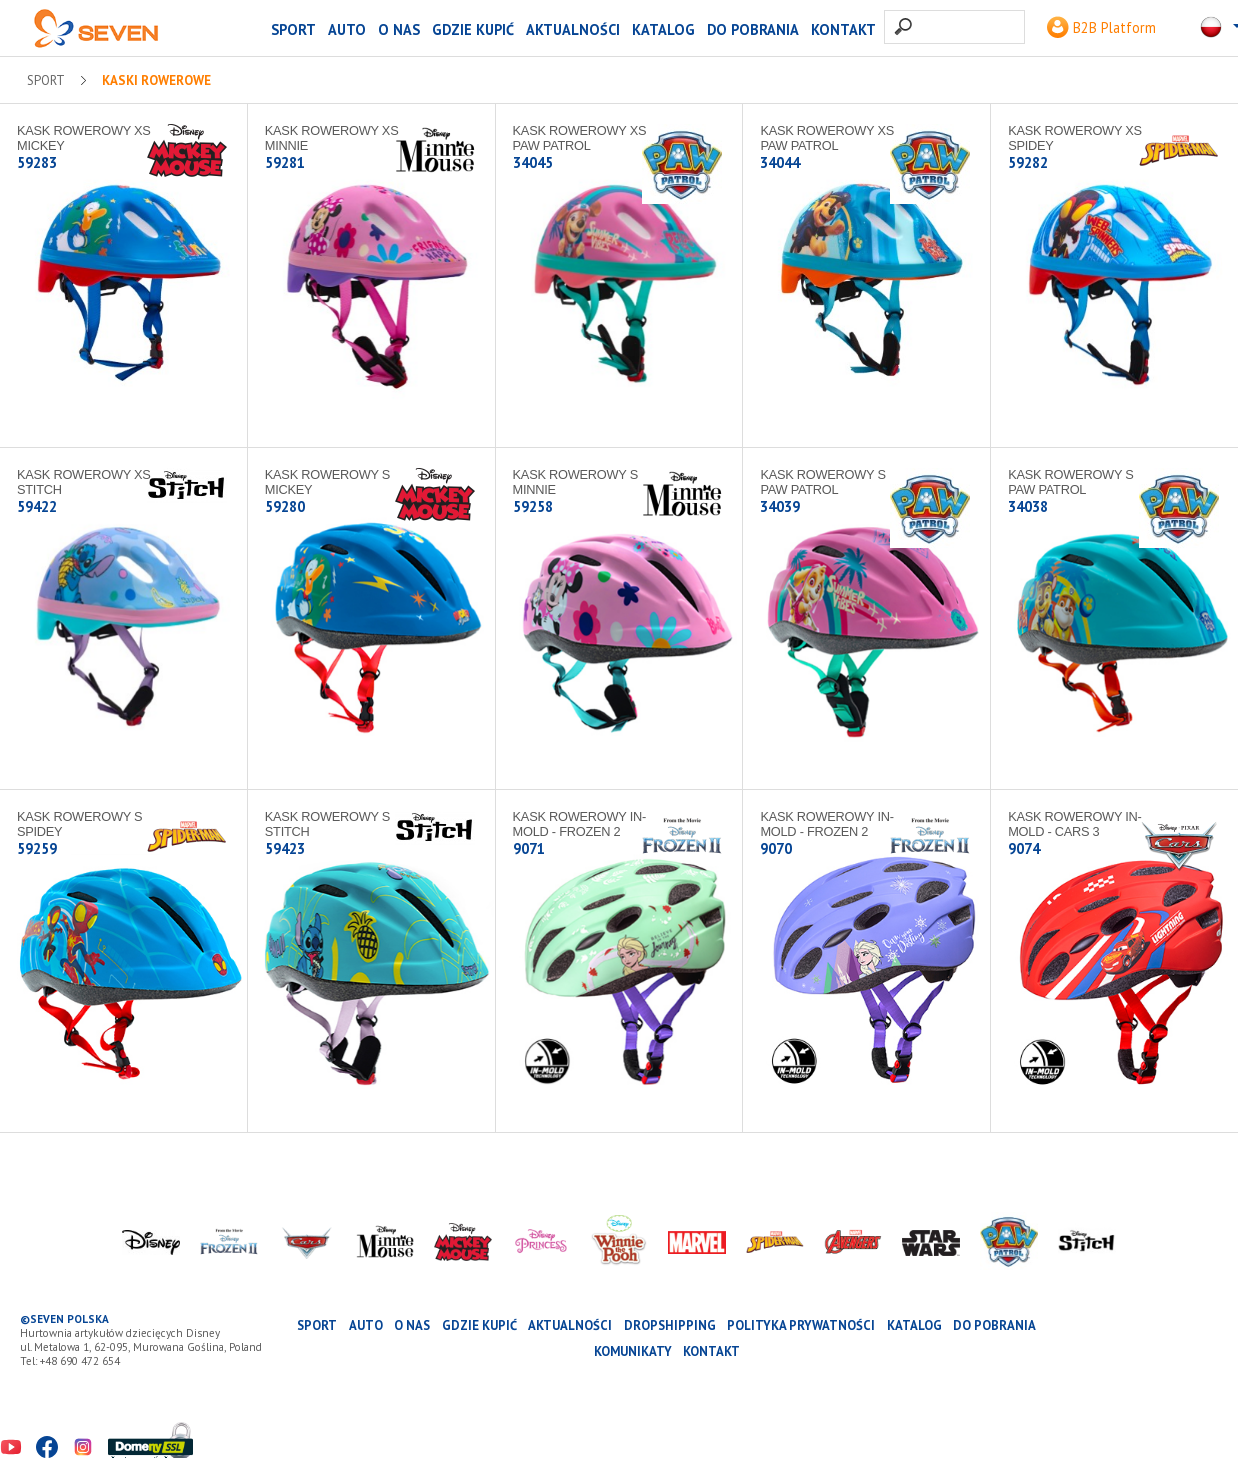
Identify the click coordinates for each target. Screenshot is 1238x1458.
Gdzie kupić (473, 29)
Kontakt (843, 29)
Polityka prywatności (801, 1325)
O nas (399, 29)
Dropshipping (670, 1325)
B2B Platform (1101, 27)
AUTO (347, 29)
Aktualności (573, 29)
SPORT (293, 29)
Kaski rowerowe (156, 81)
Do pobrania (753, 29)
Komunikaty (633, 1351)
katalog (663, 29)
